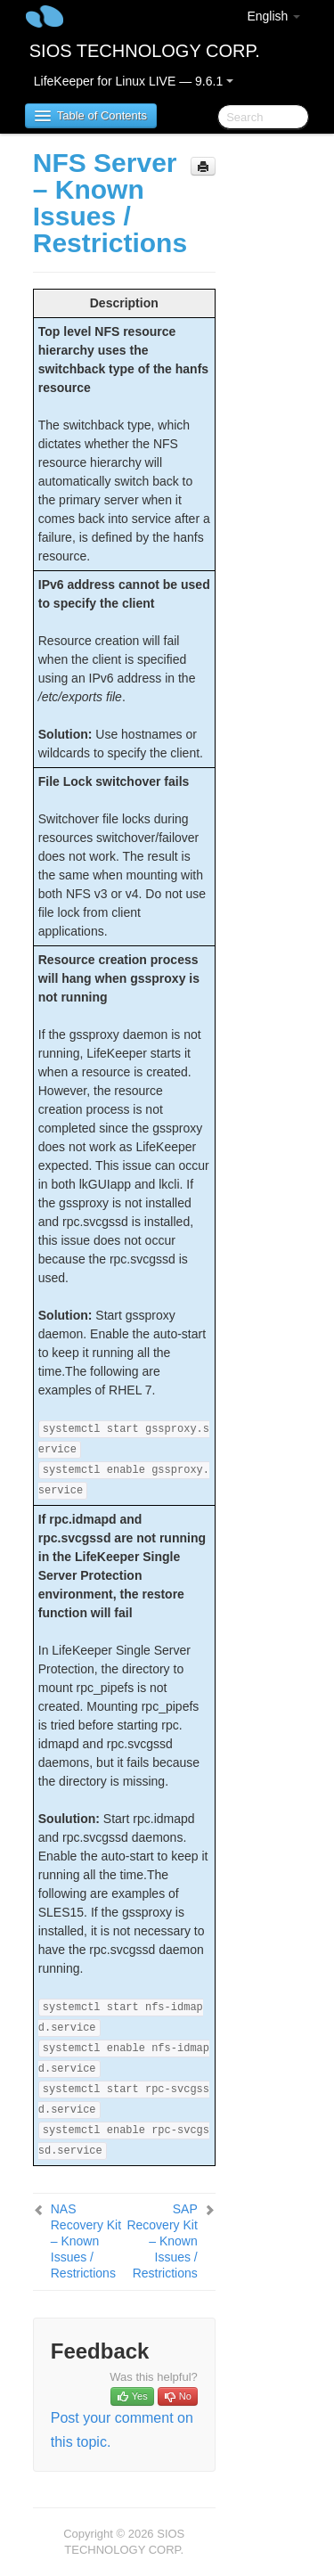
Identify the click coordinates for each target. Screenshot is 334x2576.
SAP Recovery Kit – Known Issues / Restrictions (161, 2241)
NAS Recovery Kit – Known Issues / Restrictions (86, 2241)
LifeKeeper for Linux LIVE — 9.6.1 (133, 81)
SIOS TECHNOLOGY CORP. (144, 51)
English (273, 16)
